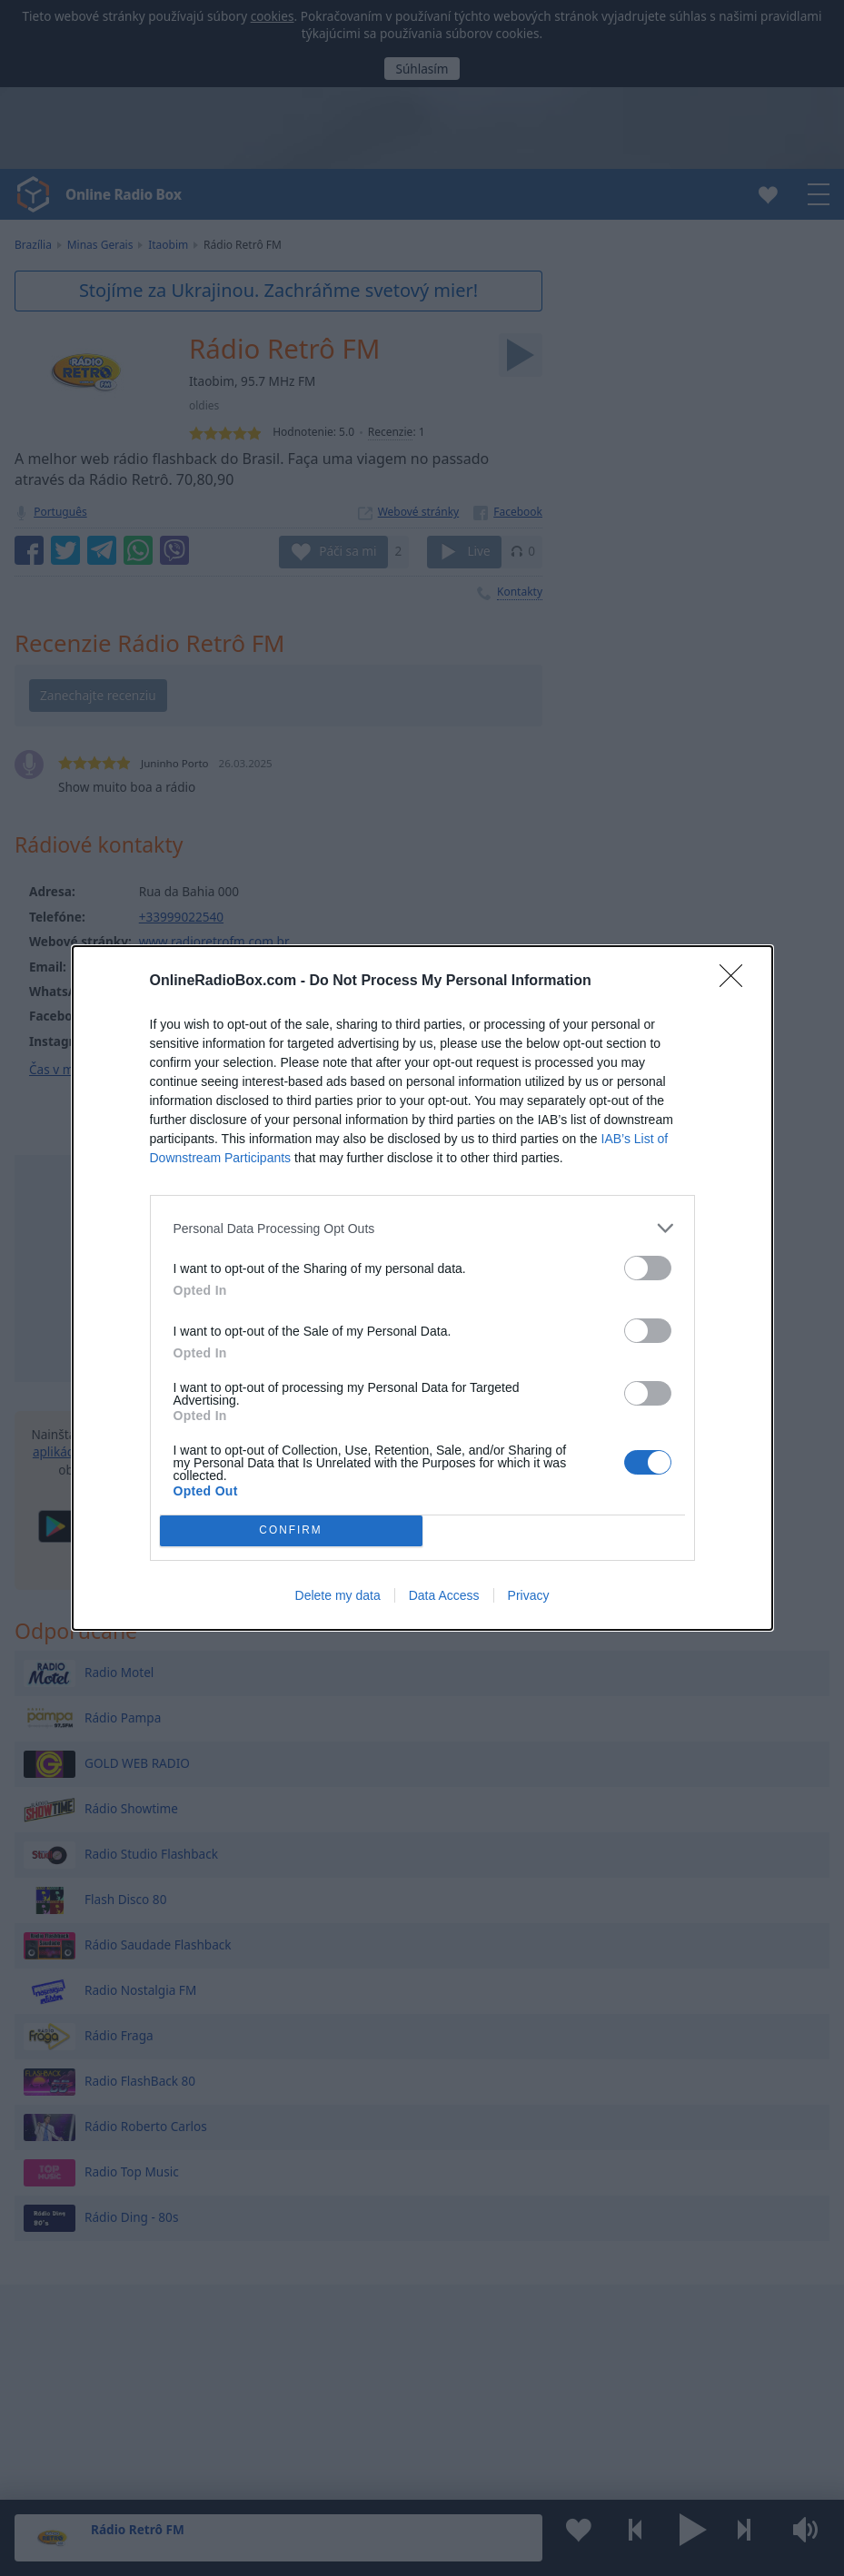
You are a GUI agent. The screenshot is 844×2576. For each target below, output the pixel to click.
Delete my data (338, 1595)
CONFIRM (291, 1531)
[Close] (737, 981)
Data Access (444, 1595)
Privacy (529, 1595)
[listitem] (422, 1228)
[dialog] (422, 1288)
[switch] (647, 1268)
